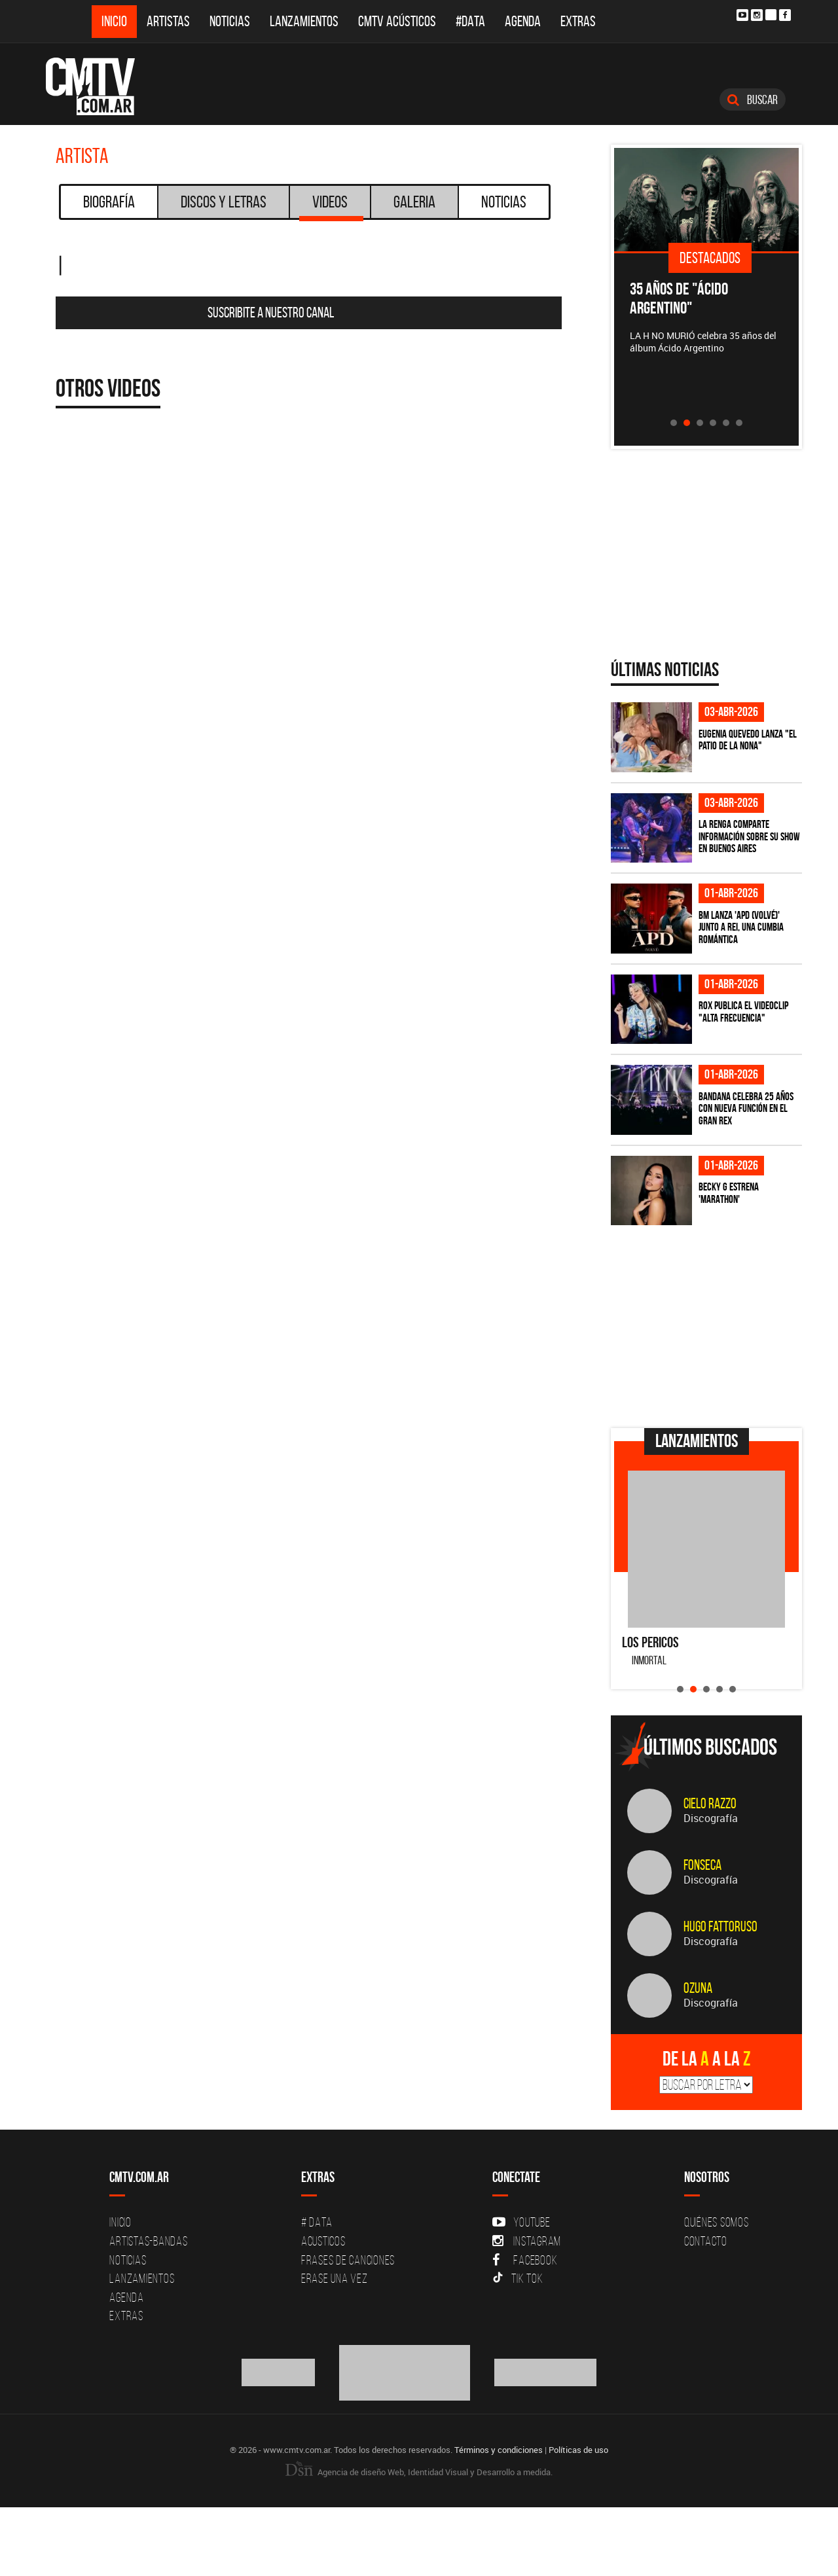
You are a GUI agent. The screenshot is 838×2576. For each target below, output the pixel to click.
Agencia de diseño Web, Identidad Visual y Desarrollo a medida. (419, 2472)
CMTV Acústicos (397, 21)
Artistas (168, 21)
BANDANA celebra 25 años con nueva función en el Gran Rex (746, 1108)
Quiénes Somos (716, 2222)
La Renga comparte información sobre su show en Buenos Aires (749, 836)
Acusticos (323, 2241)
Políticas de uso (578, 2450)
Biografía (109, 201)
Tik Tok (517, 2278)
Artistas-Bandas (148, 2241)
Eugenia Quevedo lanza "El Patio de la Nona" (748, 740)
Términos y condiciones (498, 2450)
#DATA (470, 21)
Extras (578, 21)
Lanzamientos (304, 21)
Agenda (523, 21)
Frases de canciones (348, 2260)
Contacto (705, 2241)
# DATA (317, 2222)
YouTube (521, 2222)
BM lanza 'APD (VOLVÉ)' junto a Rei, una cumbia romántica (741, 927)
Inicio (114, 21)
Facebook (524, 2260)
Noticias (230, 21)
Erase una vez (334, 2278)
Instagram (526, 2241)
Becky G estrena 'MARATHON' (729, 1193)
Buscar (752, 99)
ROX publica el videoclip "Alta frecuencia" (743, 1011)
